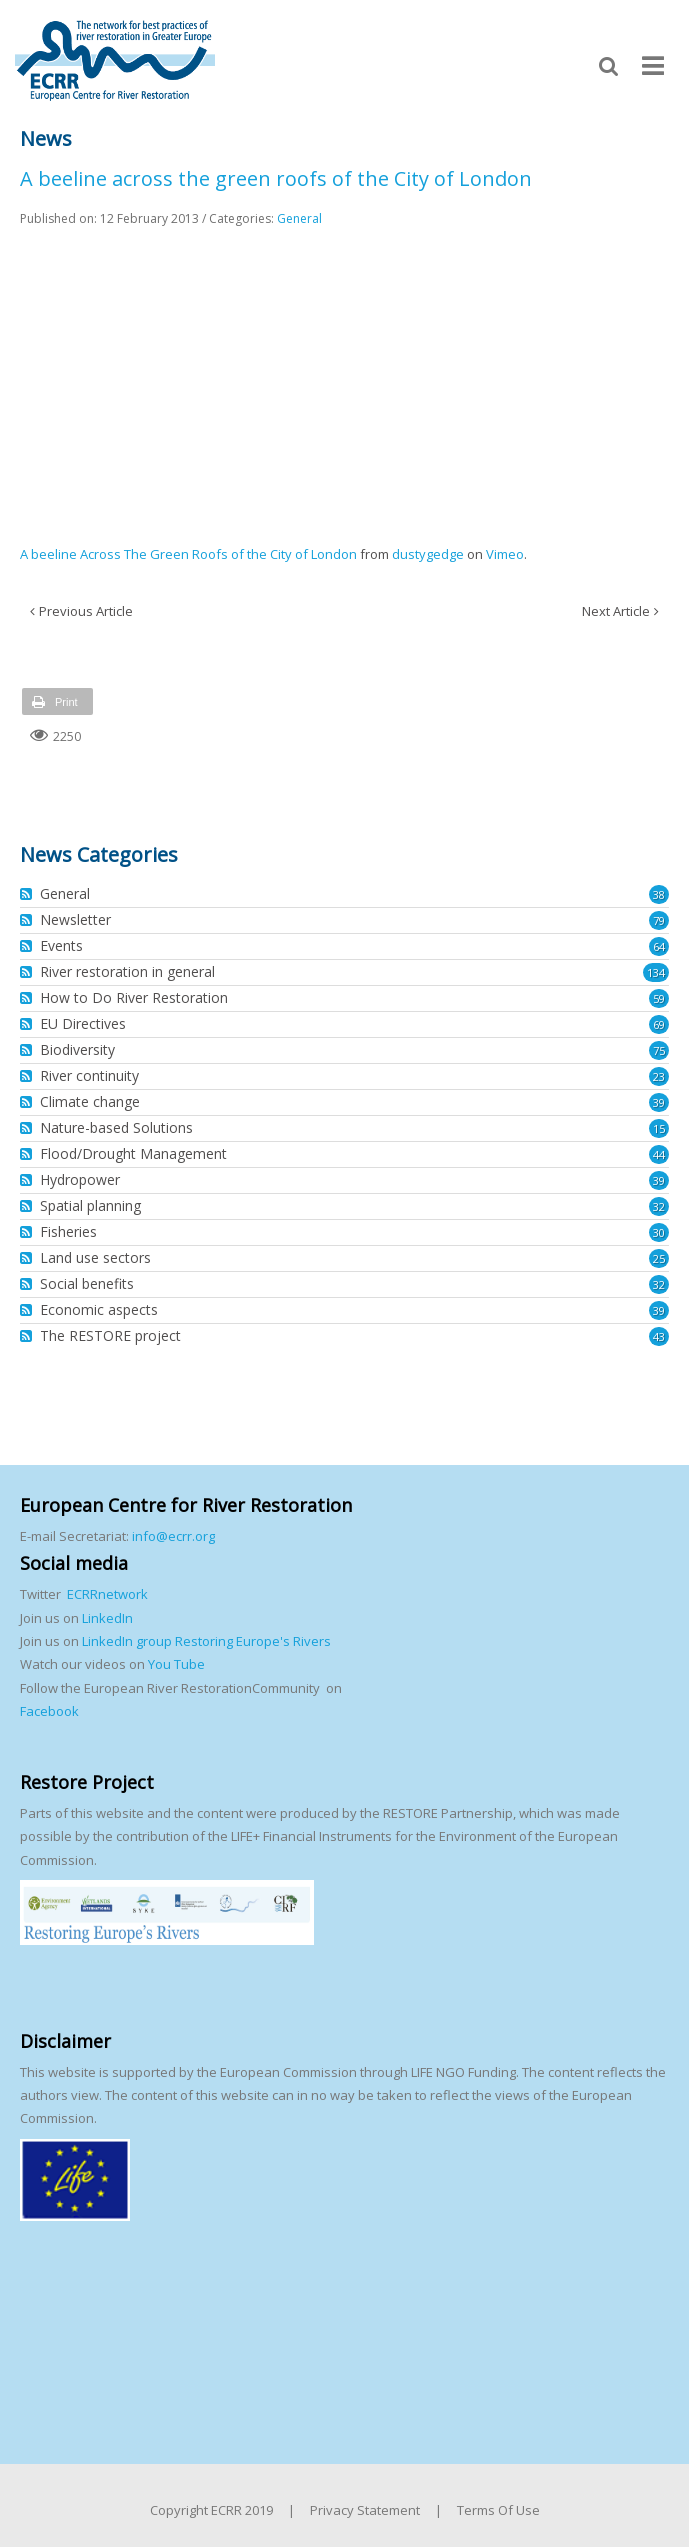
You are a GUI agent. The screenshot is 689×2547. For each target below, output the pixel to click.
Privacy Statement (365, 2510)
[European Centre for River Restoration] (115, 59)
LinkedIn (107, 1618)
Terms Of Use (498, 2510)
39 (659, 1102)
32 (659, 1206)
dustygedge (428, 554)
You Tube (175, 1664)
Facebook (49, 1711)
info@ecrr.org (173, 1536)
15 (659, 1128)
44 (659, 1154)
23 (659, 1076)
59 (659, 998)
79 (659, 920)
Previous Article (86, 611)
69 (659, 1024)
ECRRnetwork (107, 1594)
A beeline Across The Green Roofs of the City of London (188, 554)
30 (659, 1232)
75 (659, 1050)
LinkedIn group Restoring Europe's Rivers (206, 1641)
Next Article (616, 611)
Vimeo (505, 554)
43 (659, 1336)
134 (656, 972)
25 (659, 1258)
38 (659, 894)
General (299, 218)
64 (659, 946)
